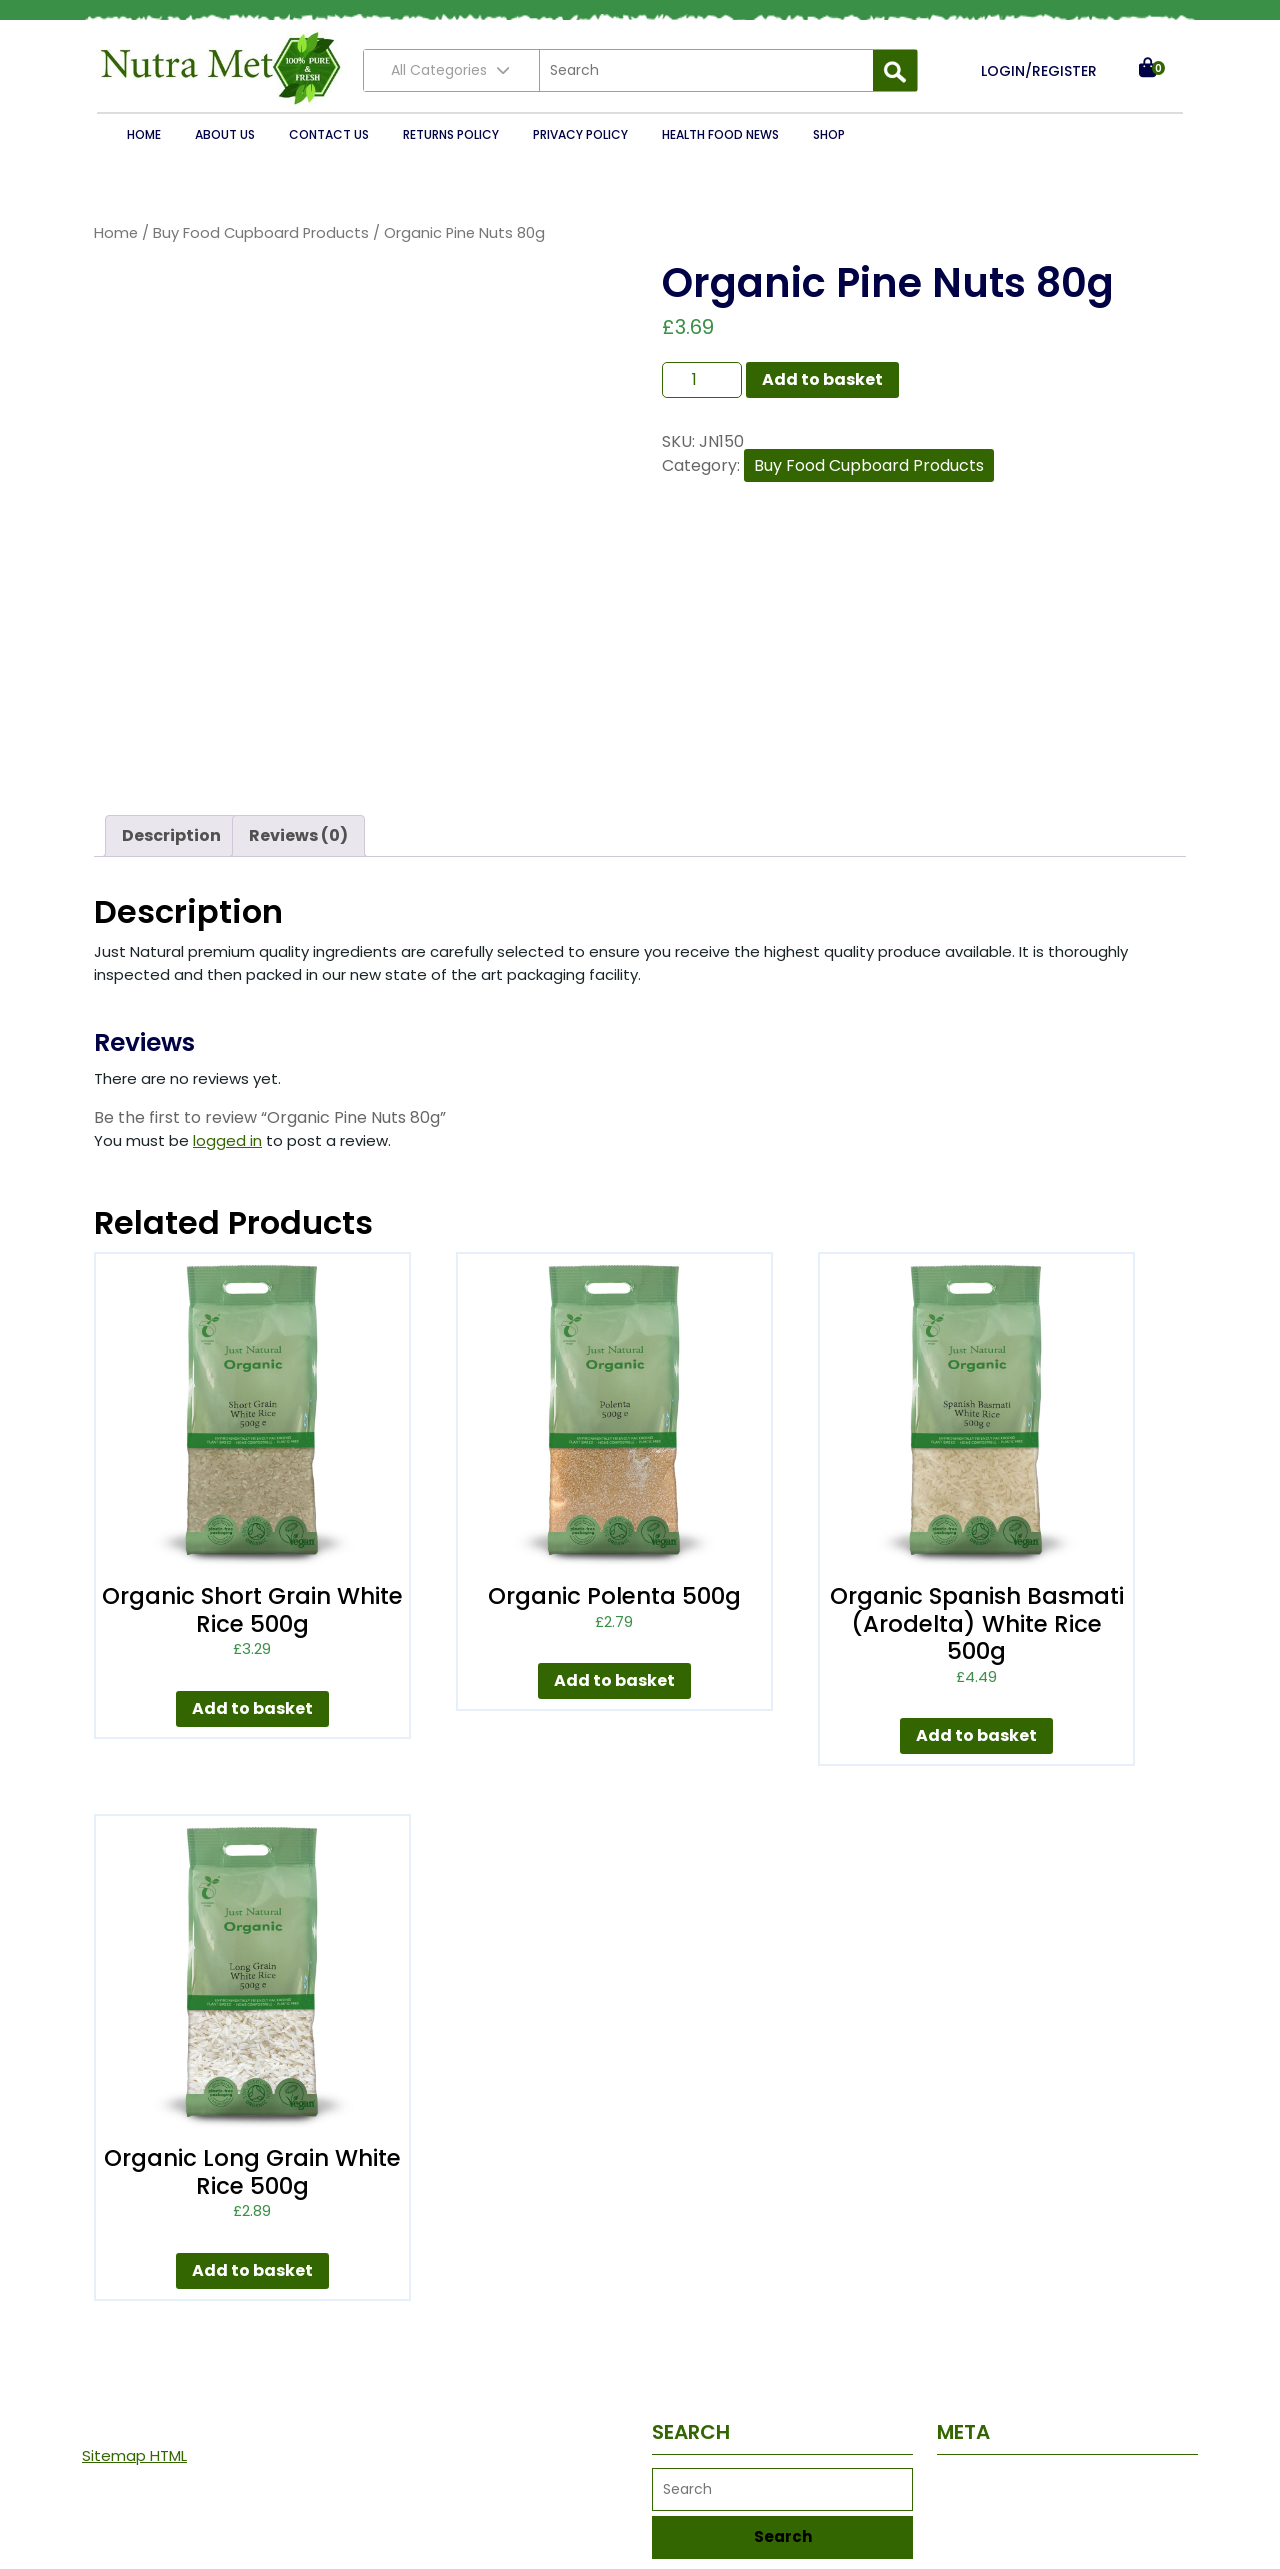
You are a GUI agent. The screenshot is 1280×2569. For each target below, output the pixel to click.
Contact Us (329, 134)
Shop (829, 134)
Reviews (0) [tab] (298, 835)
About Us (225, 134)
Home (144, 134)
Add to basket (822, 379)
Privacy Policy (580, 134)
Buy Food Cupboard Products (261, 233)
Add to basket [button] (252, 1708)
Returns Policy (451, 134)
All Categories (452, 70)
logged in (227, 1140)
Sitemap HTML (134, 2455)
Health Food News (720, 134)
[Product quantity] (702, 380)
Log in (957, 2483)
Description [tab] (171, 835)
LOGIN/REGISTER (1039, 71)
